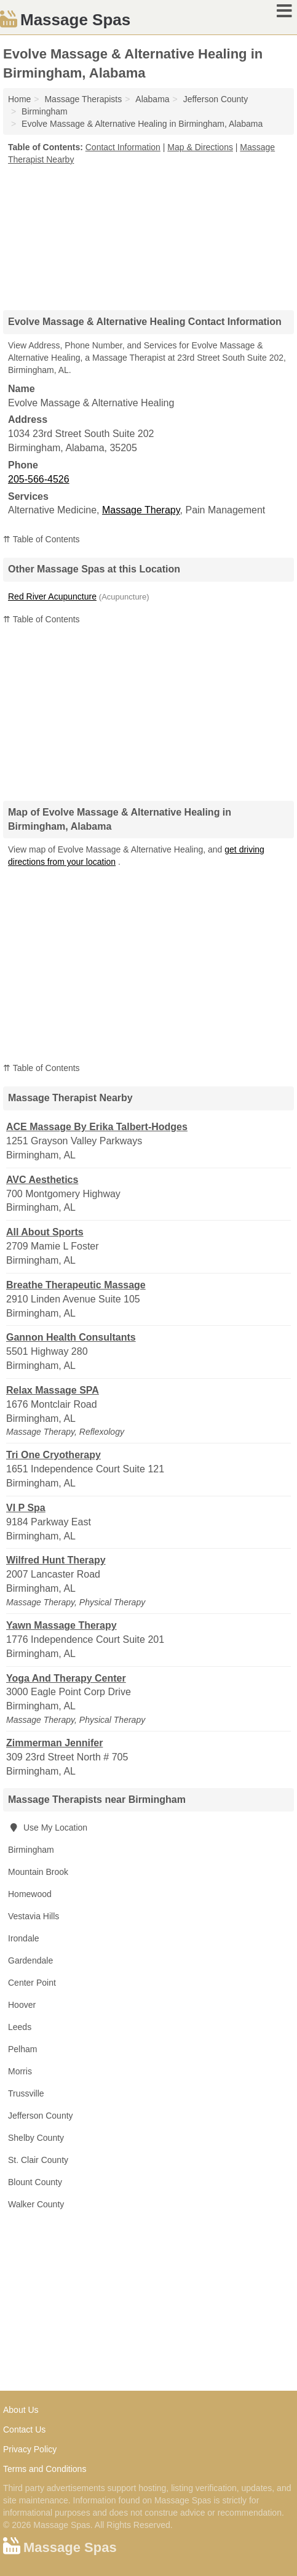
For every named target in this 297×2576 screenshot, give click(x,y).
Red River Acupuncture (52, 596)
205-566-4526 (38, 479)
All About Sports (45, 1232)
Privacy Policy (30, 2449)
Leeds (19, 2027)
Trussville (26, 2093)
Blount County (35, 2182)
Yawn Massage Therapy (61, 1625)
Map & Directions (200, 147)
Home (19, 99)
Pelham (22, 2049)
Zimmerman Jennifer (54, 1743)
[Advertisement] (148, 233)
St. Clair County (38, 2160)
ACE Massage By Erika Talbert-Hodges (97, 1126)
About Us (21, 2410)
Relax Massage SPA (52, 1390)
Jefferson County (40, 2116)
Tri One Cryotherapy (53, 1455)
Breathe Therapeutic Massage (76, 1285)
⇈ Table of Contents (41, 539)
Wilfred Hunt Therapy (56, 1560)
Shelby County (36, 2138)
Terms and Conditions (44, 2469)
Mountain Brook (38, 1872)
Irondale (23, 1938)
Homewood (30, 1894)
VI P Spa (26, 1508)
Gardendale (30, 1960)
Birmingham (31, 1850)
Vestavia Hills (33, 1916)
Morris (20, 2071)
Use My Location (47, 1827)
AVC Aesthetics (42, 1179)
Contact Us (24, 2429)
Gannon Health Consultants (71, 1337)
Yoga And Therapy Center (66, 1678)
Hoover (22, 2005)
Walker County (36, 2204)
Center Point (32, 1983)
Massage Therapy (141, 510)
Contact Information (122, 147)
